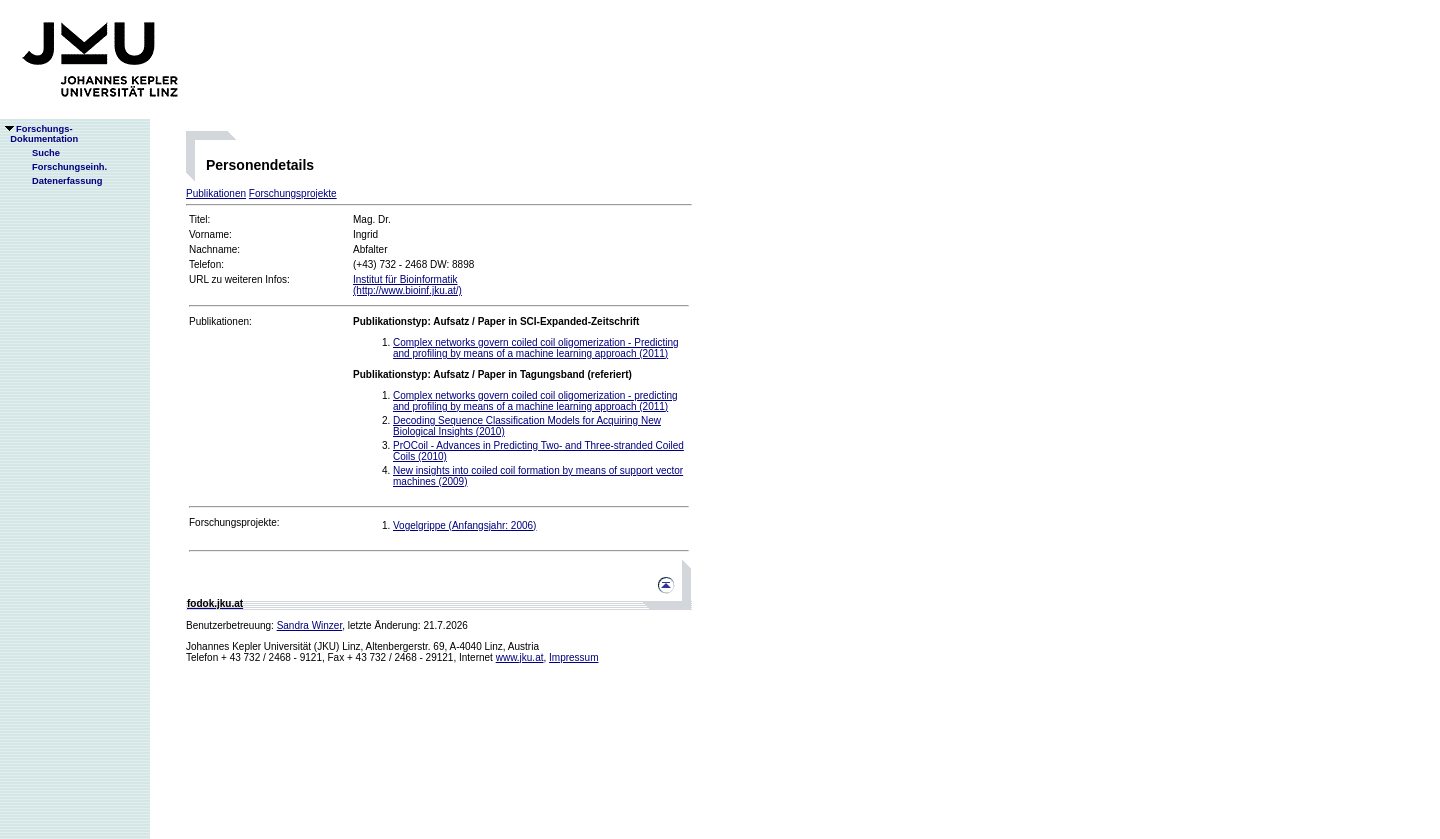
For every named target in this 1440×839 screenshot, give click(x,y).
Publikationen (216, 193)
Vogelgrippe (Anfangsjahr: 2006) (464, 525)
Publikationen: (220, 321)
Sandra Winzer (310, 625)
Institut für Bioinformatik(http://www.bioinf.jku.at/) (407, 285)
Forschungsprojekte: (234, 522)
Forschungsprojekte (293, 193)
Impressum (573, 657)
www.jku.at (520, 657)
